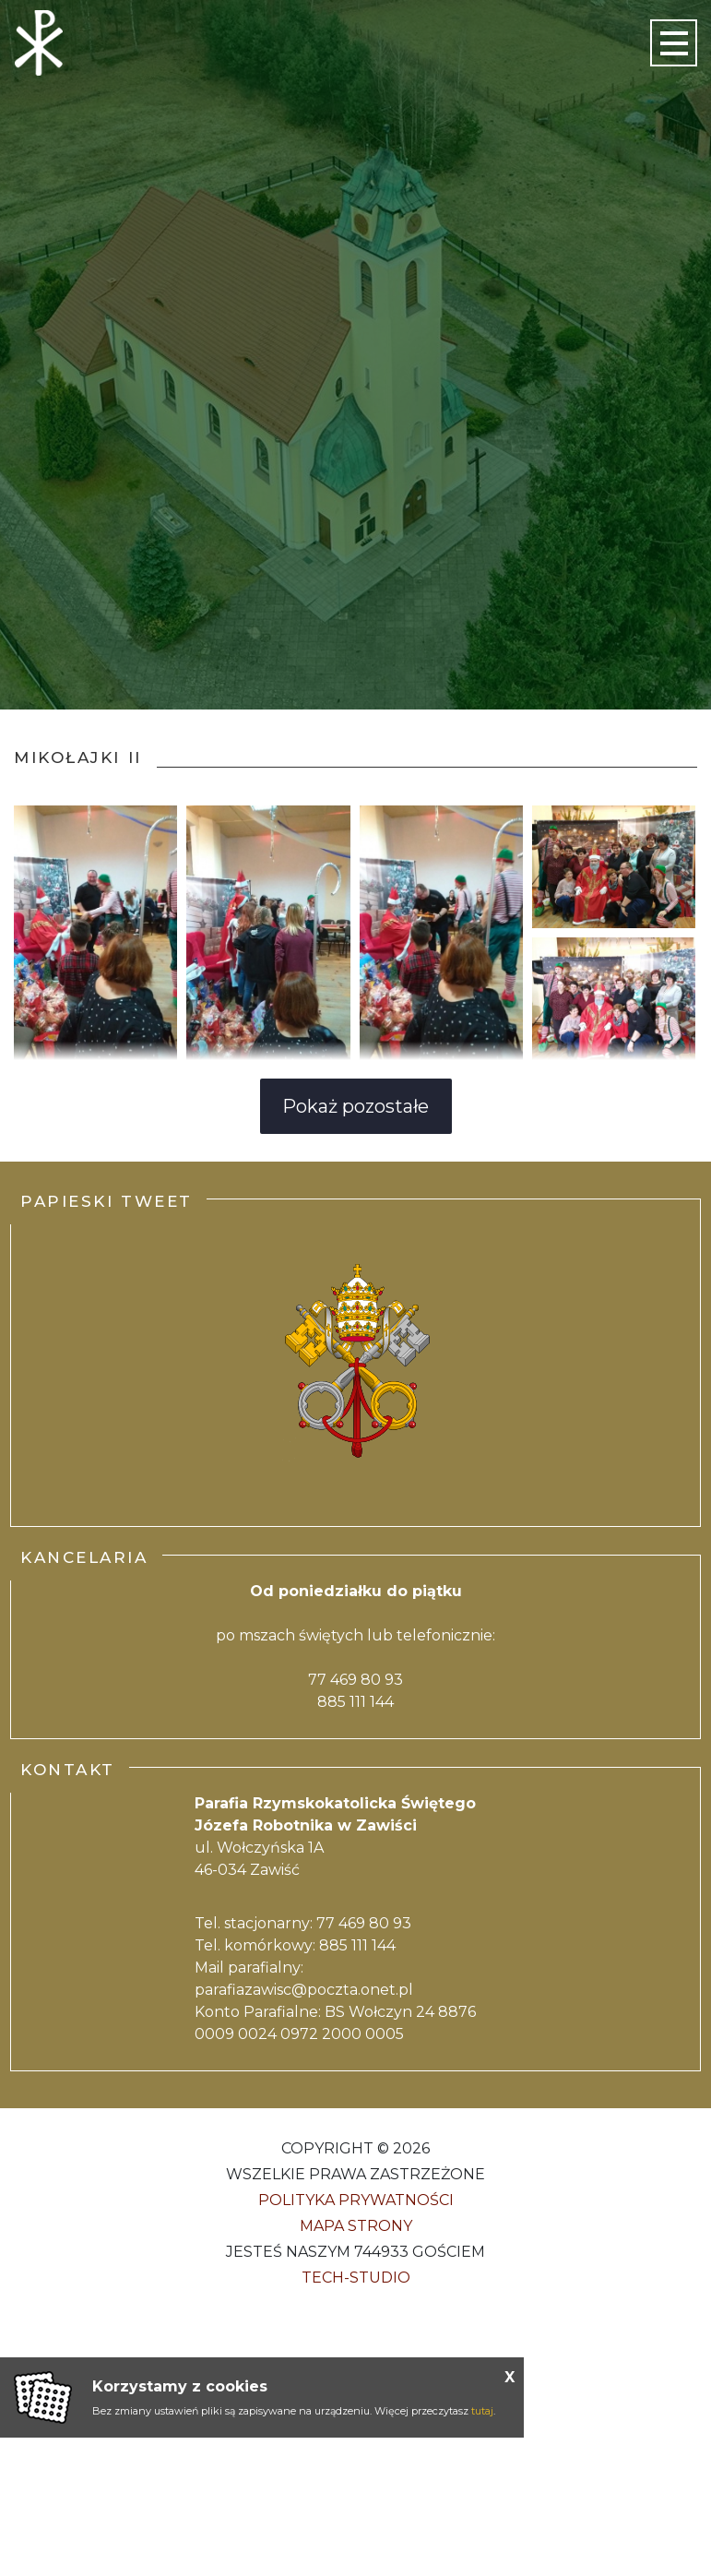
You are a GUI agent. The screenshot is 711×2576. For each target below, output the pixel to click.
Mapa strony (356, 2226)
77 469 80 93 (355, 1679)
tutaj (482, 2410)
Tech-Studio (356, 2277)
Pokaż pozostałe (355, 1106)
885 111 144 (355, 1702)
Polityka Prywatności (356, 2200)
